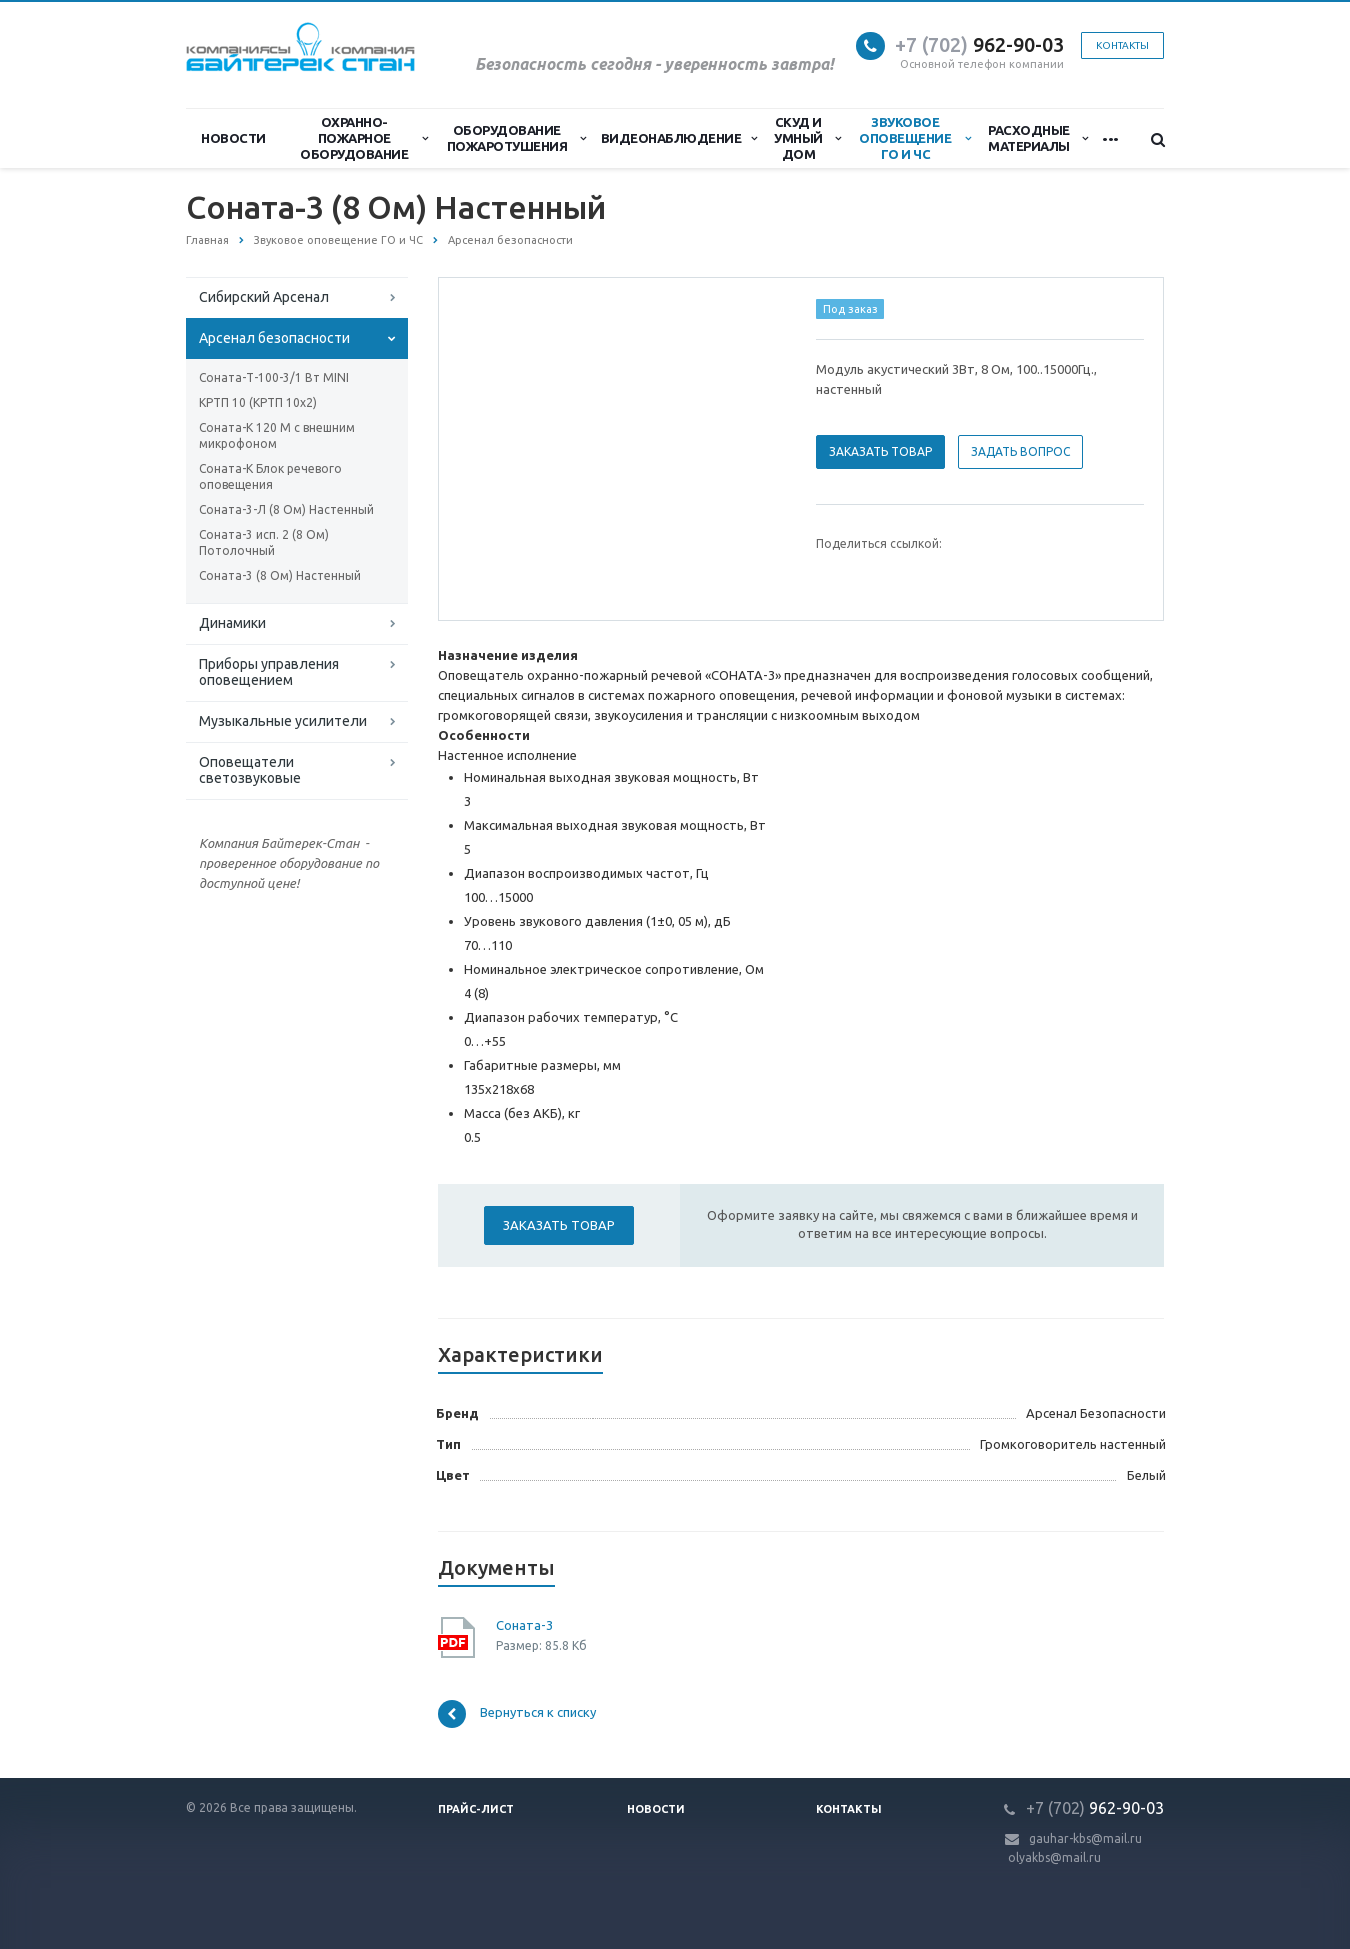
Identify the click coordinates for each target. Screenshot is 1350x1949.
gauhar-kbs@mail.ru (1085, 1838)
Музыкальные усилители (283, 721)
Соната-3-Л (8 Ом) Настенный (286, 509)
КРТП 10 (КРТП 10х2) (258, 402)
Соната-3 (524, 1625)
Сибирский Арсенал (264, 297)
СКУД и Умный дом (807, 138)
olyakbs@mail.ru (1054, 1857)
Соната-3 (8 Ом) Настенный (280, 575)
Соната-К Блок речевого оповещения (270, 476)
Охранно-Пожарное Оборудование (364, 138)
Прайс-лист (476, 1809)
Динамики (232, 623)
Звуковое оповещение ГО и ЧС (914, 138)
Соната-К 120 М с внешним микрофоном (277, 435)
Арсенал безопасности (274, 338)
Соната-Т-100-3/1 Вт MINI (274, 377)
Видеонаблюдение (679, 138)
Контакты (1122, 45)
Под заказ (850, 309)
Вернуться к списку (517, 1714)
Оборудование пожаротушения (516, 138)
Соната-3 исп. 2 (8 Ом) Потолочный (264, 542)
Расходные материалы (1037, 138)
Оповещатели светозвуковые (250, 770)
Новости (233, 138)
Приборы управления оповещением (269, 672)
